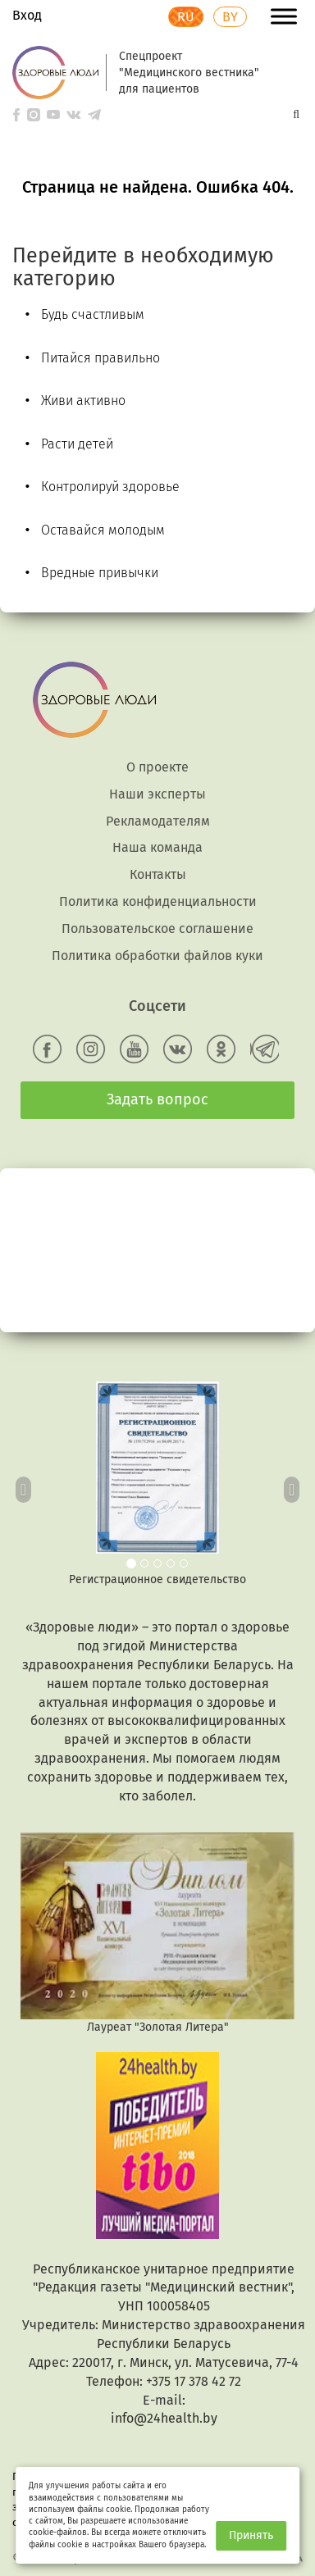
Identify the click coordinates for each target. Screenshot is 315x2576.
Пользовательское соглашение (157, 928)
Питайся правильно (100, 358)
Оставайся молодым (103, 530)
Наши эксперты (157, 794)
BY (230, 17)
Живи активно (83, 400)
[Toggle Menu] (284, 16)
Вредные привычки (99, 572)
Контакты (158, 874)
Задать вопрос (157, 1099)
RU (185, 17)
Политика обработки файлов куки (157, 955)
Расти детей (77, 444)
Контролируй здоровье (110, 486)
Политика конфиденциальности (158, 901)
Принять (251, 2535)
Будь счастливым (92, 314)
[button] (24, 1484)
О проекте (157, 767)
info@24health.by (164, 2418)
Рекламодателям (158, 821)
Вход (27, 15)
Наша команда (157, 847)
